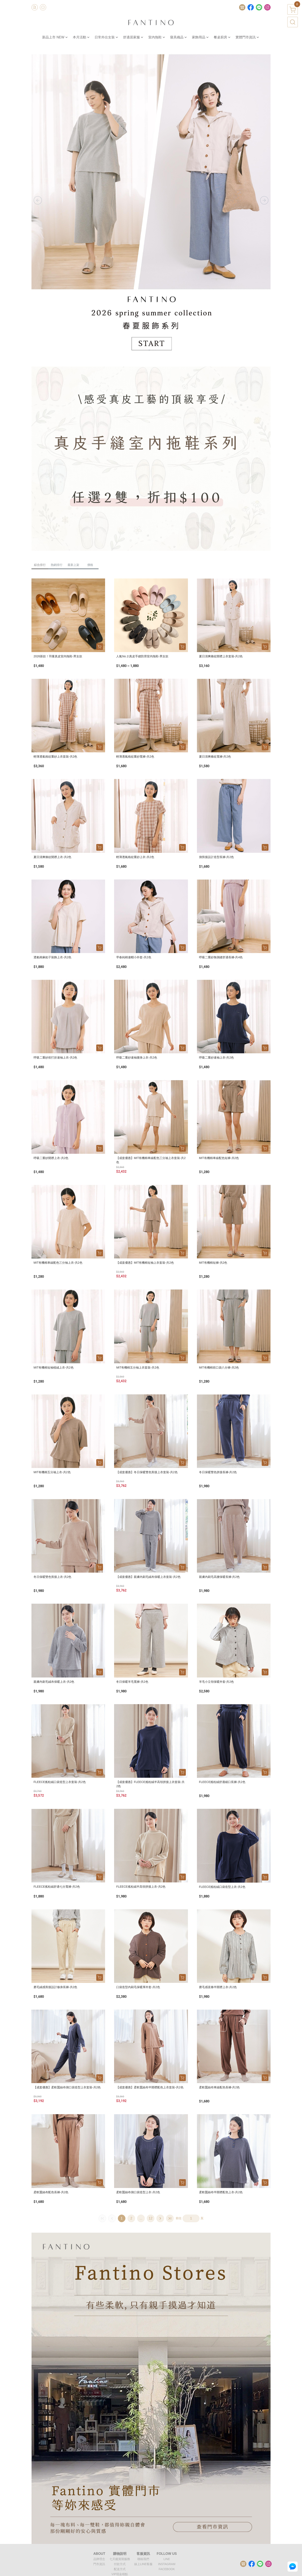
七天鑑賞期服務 (119, 2559)
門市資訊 (99, 2564)
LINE (166, 2559)
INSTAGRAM (166, 2564)
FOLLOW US (167, 2553)
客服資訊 (143, 2553)
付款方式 (120, 2564)
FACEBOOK (167, 2569)
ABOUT (99, 2553)
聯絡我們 (143, 2559)
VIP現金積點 (120, 2574)
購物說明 (119, 2553)
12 (150, 2218)
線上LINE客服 (143, 2564)
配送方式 (120, 2569)
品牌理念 (99, 2559)
